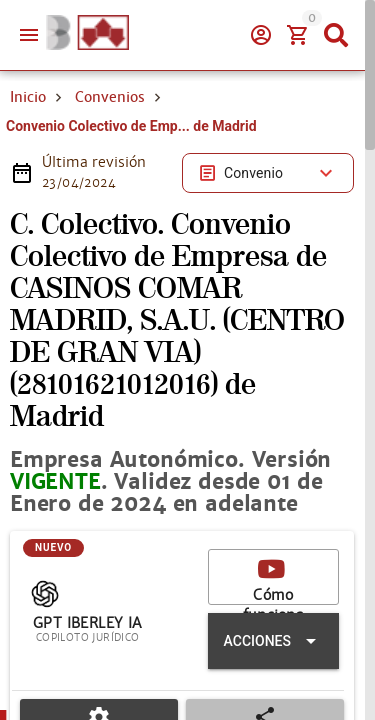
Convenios (110, 168)
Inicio (28, 168)
